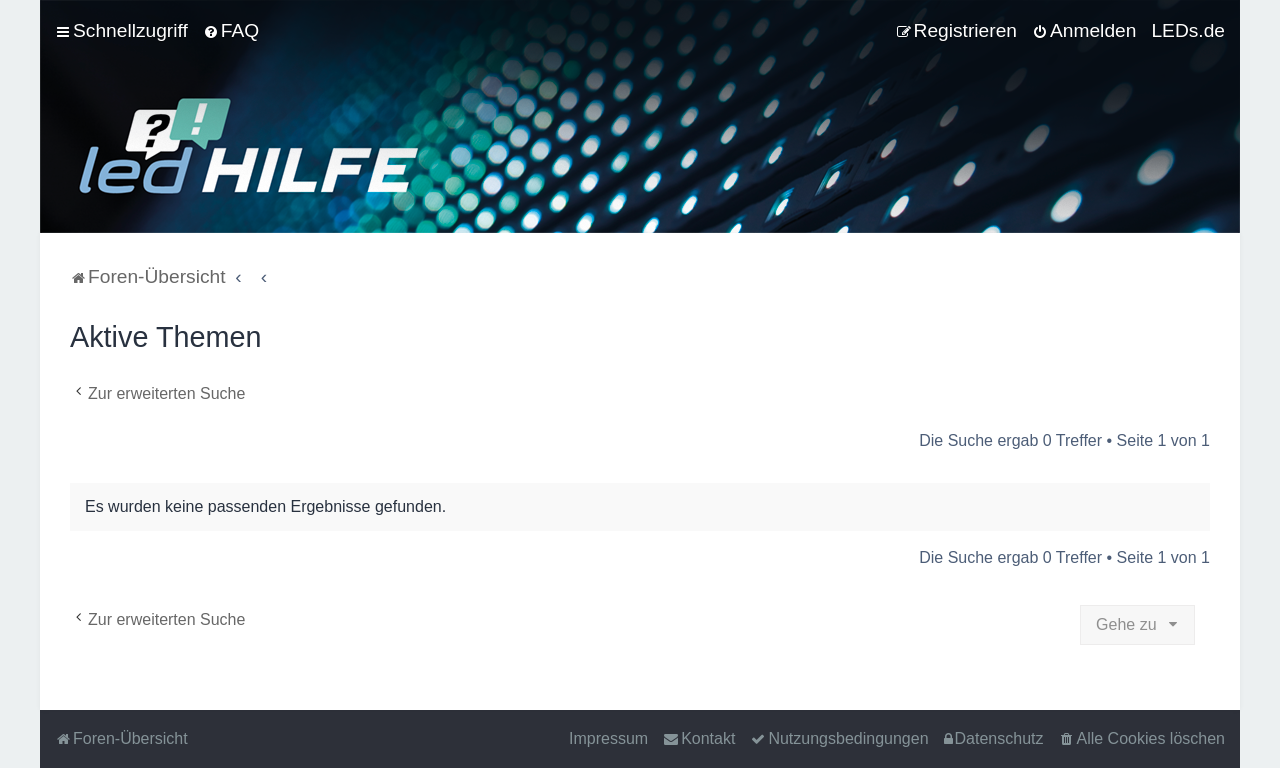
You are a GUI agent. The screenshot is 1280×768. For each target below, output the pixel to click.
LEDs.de (1188, 30)
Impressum (608, 738)
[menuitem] (231, 31)
